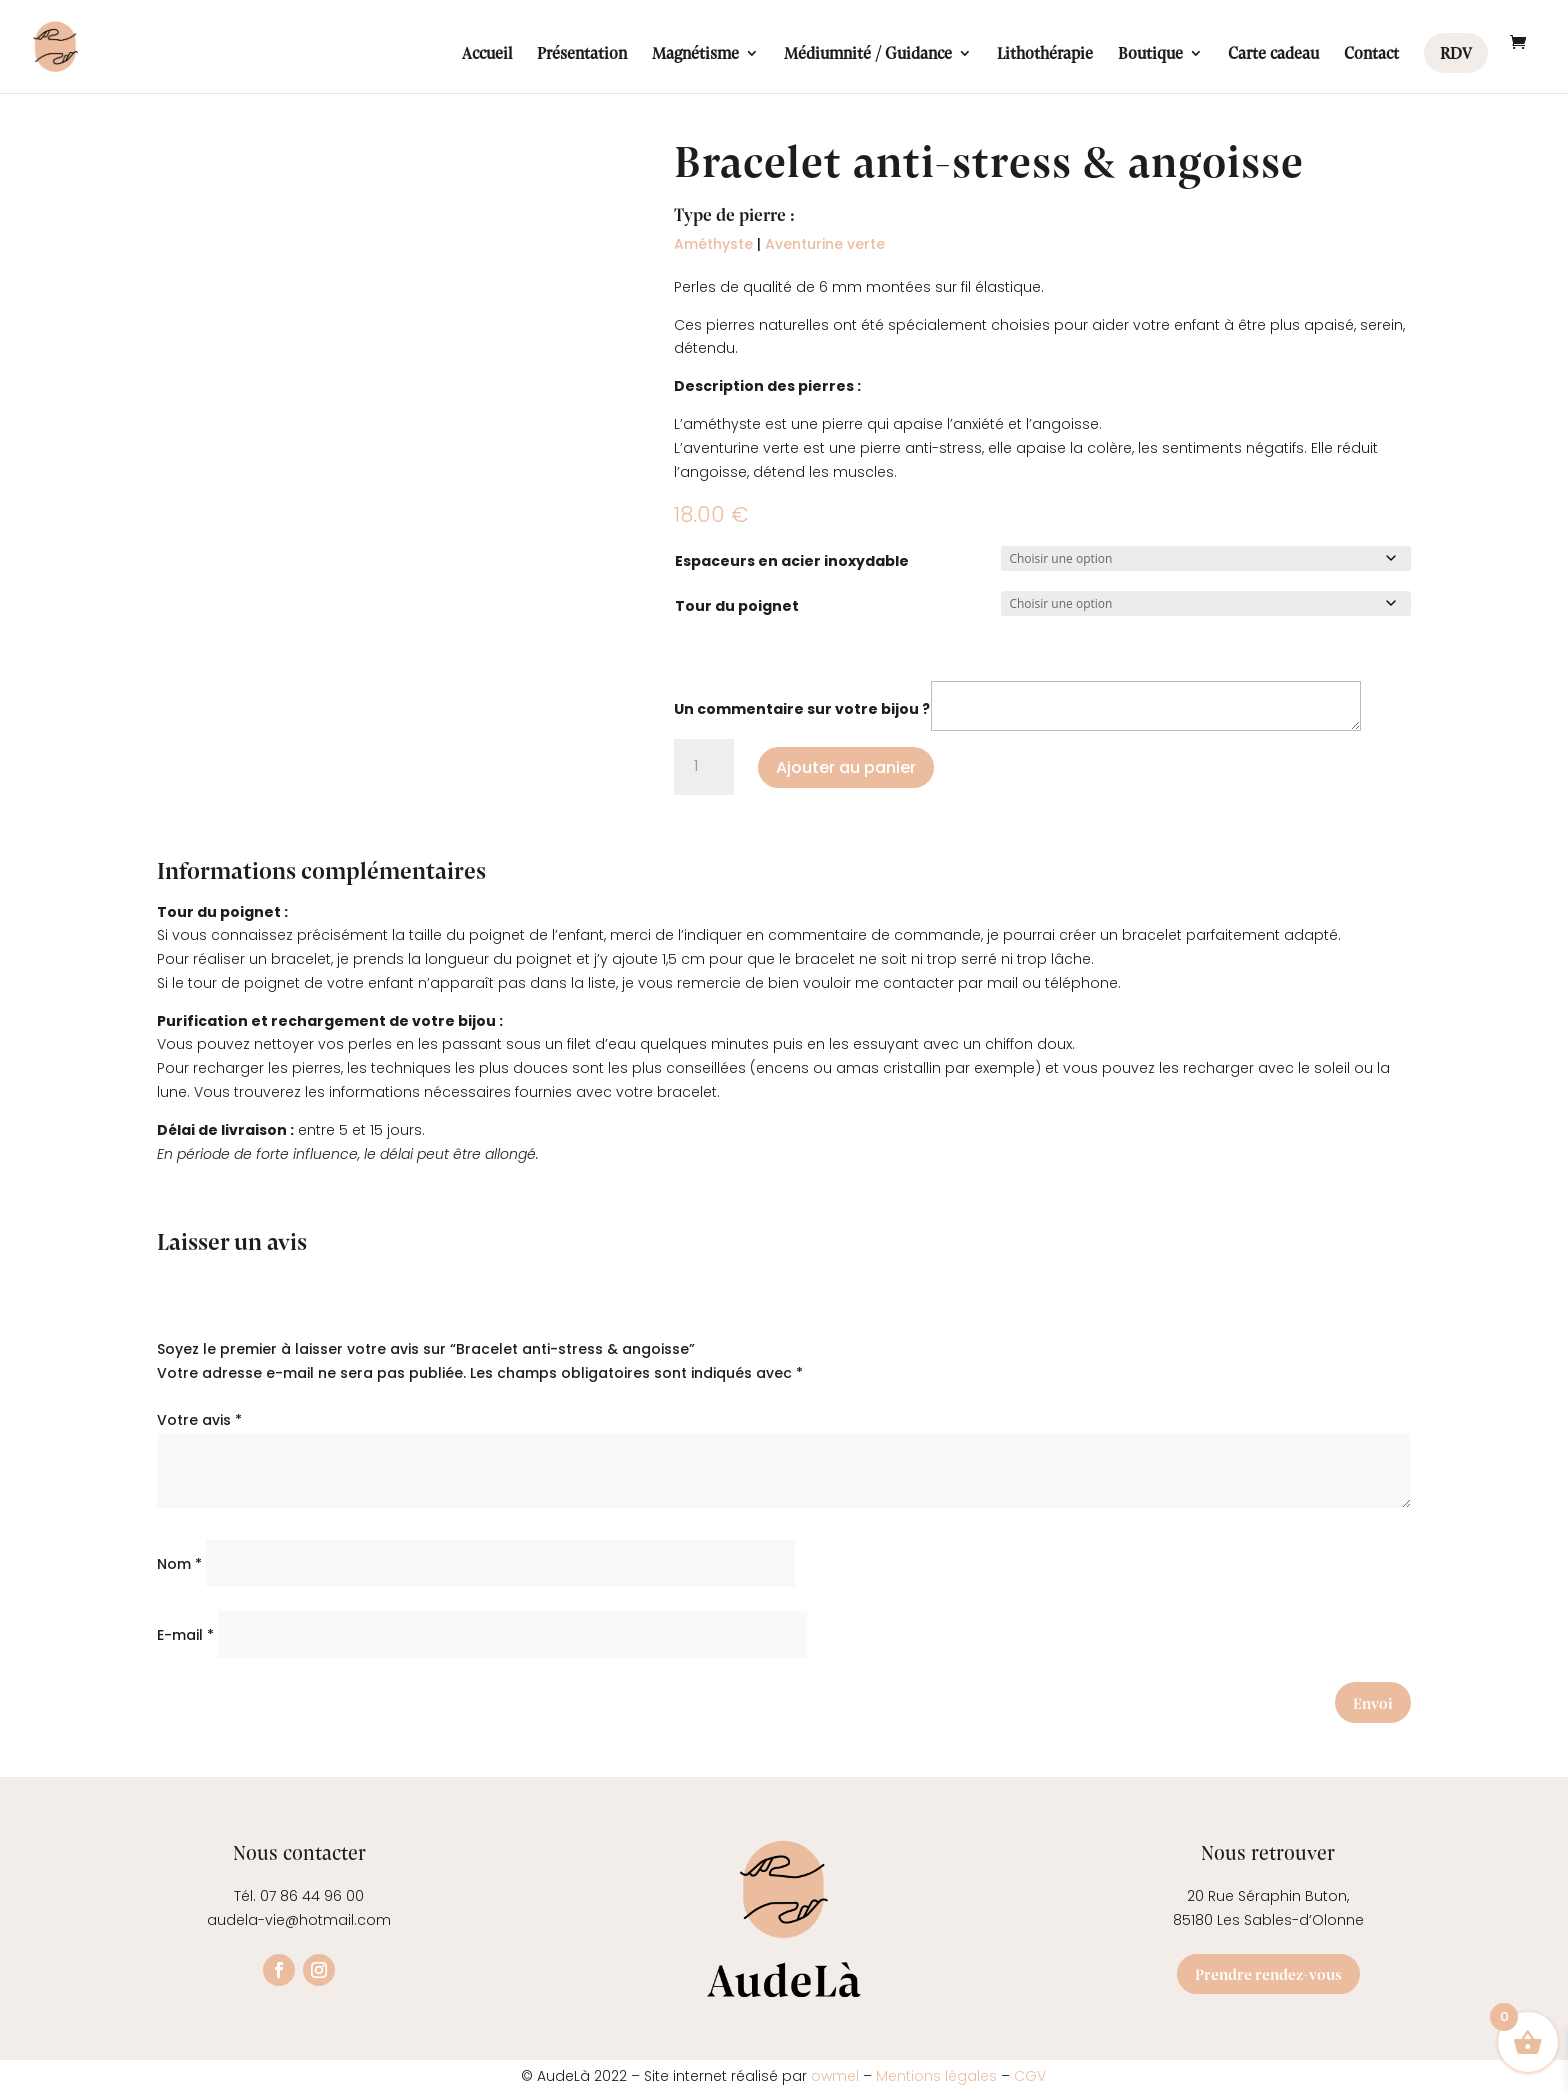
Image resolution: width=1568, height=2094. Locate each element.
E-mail (185, 1635)
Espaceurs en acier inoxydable (792, 561)
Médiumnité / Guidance (868, 55)
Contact (1371, 55)
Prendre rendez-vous (1268, 1973)
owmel (837, 2076)
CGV (1030, 2076)
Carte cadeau (1273, 55)
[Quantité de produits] (704, 767)
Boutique (1150, 55)
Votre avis (199, 1420)
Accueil (487, 55)
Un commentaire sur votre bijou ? (802, 709)
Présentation (582, 55)
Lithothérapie (1045, 55)
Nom (179, 1564)
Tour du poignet (737, 606)
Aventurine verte (825, 244)
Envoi (1373, 1702)
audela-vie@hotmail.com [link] (299, 1920)
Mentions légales (936, 2076)
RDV (1456, 52)
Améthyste (713, 244)
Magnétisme (695, 55)
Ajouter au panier (846, 767)
